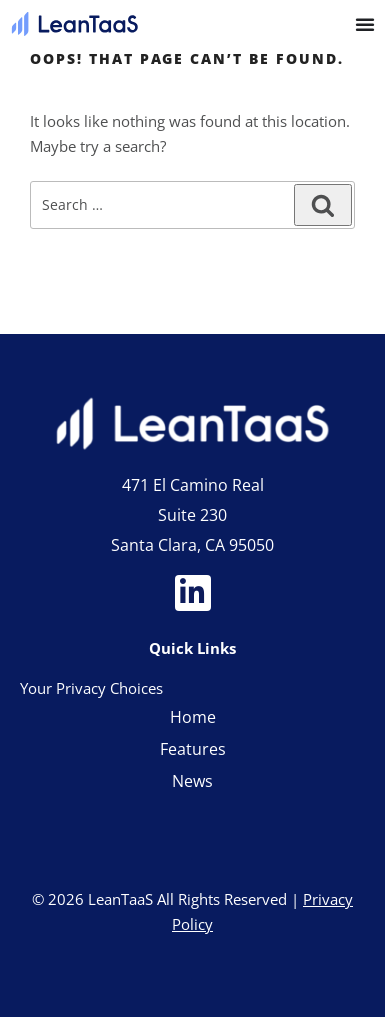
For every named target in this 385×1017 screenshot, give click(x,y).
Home (193, 717)
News (192, 781)
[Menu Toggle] (365, 24)
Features (193, 749)
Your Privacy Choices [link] (91, 688)
